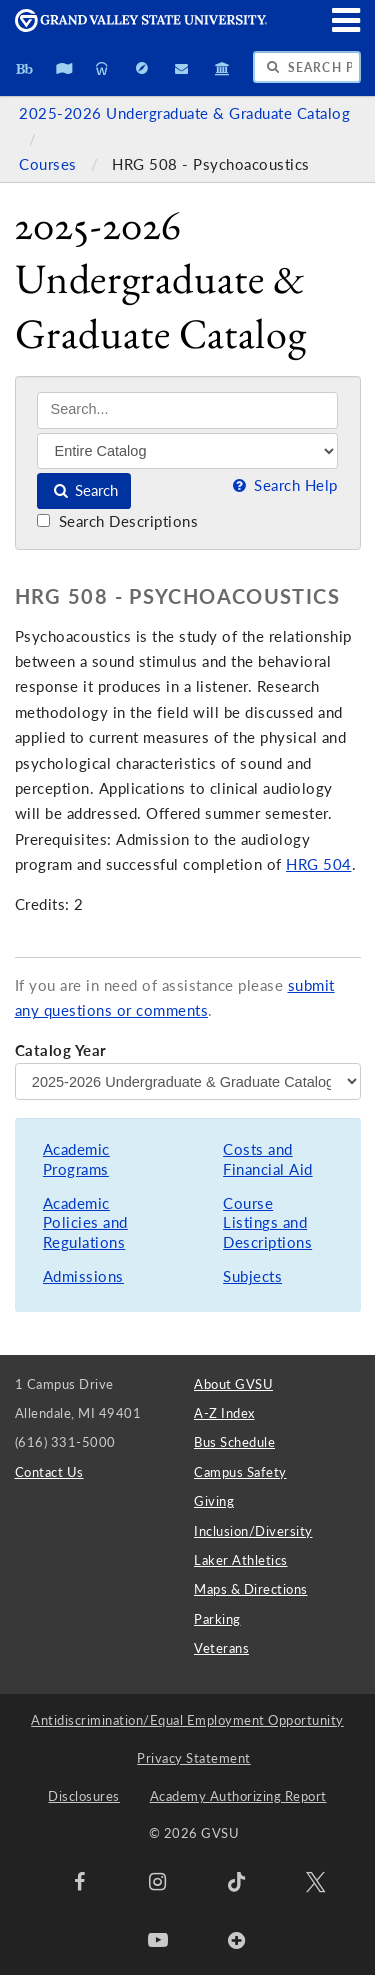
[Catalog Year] (188, 1081)
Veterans (221, 1648)
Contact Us (49, 1472)
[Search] (187, 410)
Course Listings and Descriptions (267, 1223)
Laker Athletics (241, 1560)
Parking (217, 1619)
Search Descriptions (117, 521)
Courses (50, 164)
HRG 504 (319, 864)
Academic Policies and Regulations (85, 1223)
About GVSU (233, 1384)
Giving (214, 1501)
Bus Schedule (234, 1442)
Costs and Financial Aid (268, 1159)
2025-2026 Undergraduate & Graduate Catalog (184, 113)
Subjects (252, 1276)
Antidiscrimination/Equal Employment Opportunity (187, 1720)
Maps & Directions (251, 1589)
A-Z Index (224, 1413)
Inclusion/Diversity (253, 1531)
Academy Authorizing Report (238, 1796)
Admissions (83, 1276)
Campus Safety (240, 1472)
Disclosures (84, 1796)
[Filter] (187, 451)
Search (84, 490)
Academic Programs (76, 1159)
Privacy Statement (194, 1758)
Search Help (283, 485)
